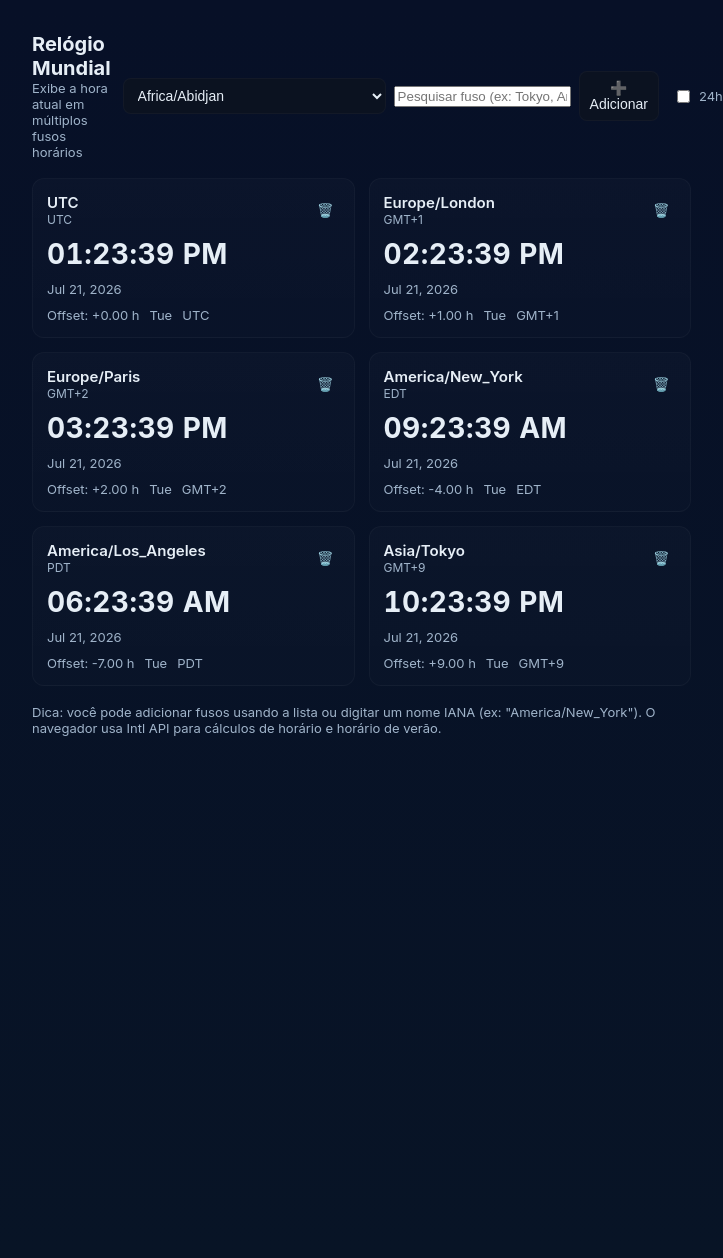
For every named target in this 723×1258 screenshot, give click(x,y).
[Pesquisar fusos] (482, 96)
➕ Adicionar (619, 96)
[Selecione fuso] (254, 96)
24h (700, 96)
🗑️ (325, 210)
